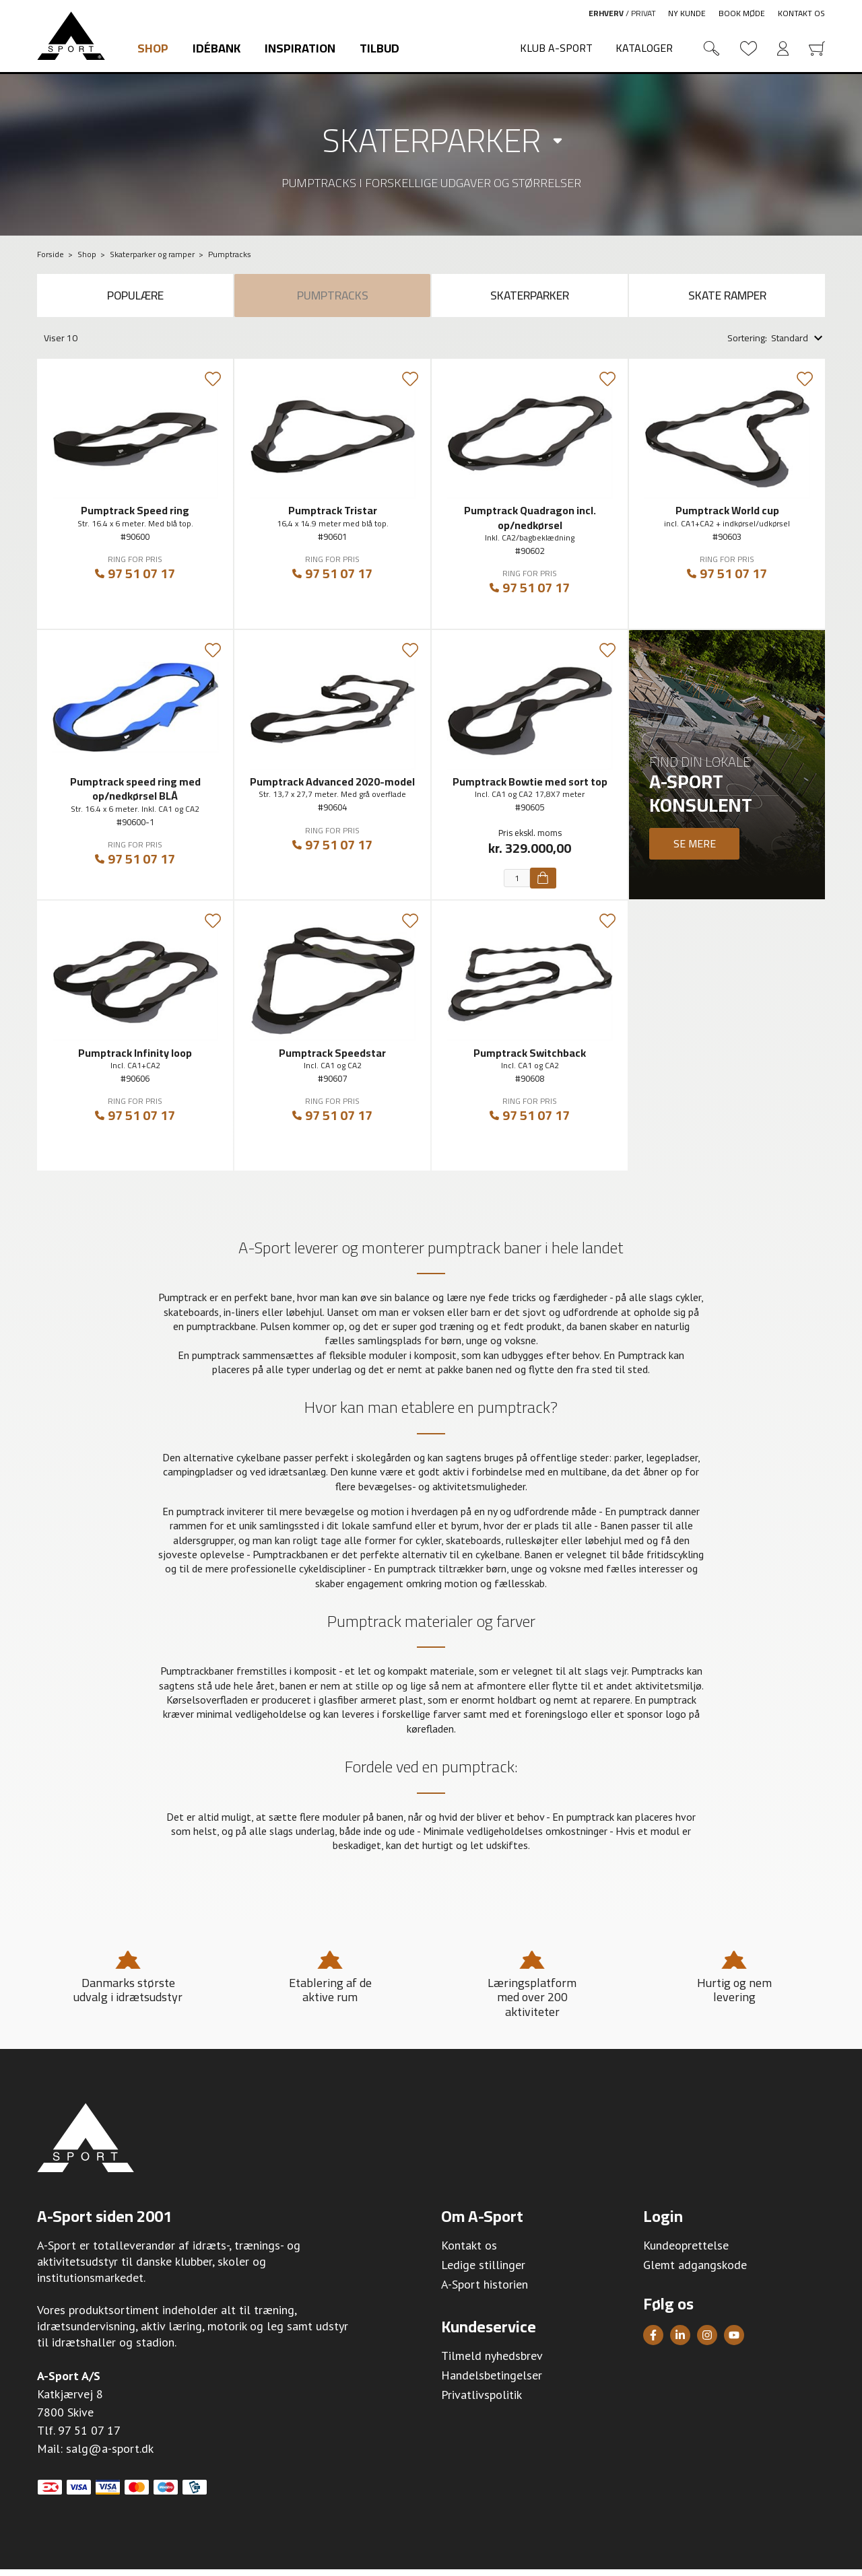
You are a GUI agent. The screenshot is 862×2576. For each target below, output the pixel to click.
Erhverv (606, 13)
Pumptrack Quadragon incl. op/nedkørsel (530, 524)
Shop (152, 48)
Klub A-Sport (556, 48)
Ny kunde (687, 13)
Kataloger (644, 48)
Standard (789, 344)
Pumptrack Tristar (332, 517)
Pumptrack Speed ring (135, 517)
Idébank (216, 48)
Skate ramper (727, 298)
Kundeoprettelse (686, 2252)
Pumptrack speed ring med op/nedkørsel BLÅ (135, 795)
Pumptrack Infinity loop (135, 1059)
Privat (643, 13)
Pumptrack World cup (727, 517)
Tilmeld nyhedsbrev (492, 2362)
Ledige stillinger (483, 2271)
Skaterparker (431, 140)
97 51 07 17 (135, 580)
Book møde (742, 13)
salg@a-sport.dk (110, 2455)
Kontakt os (801, 13)
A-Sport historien (484, 2291)
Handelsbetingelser (491, 2382)
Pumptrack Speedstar (332, 1059)
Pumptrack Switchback (529, 1059)
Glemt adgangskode (695, 2271)
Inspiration (300, 48)
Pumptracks (332, 298)
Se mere (694, 849)
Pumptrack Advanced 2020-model (332, 788)
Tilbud (379, 48)
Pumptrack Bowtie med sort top (530, 788)
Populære (135, 298)
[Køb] (543, 884)
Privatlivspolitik (481, 2401)
